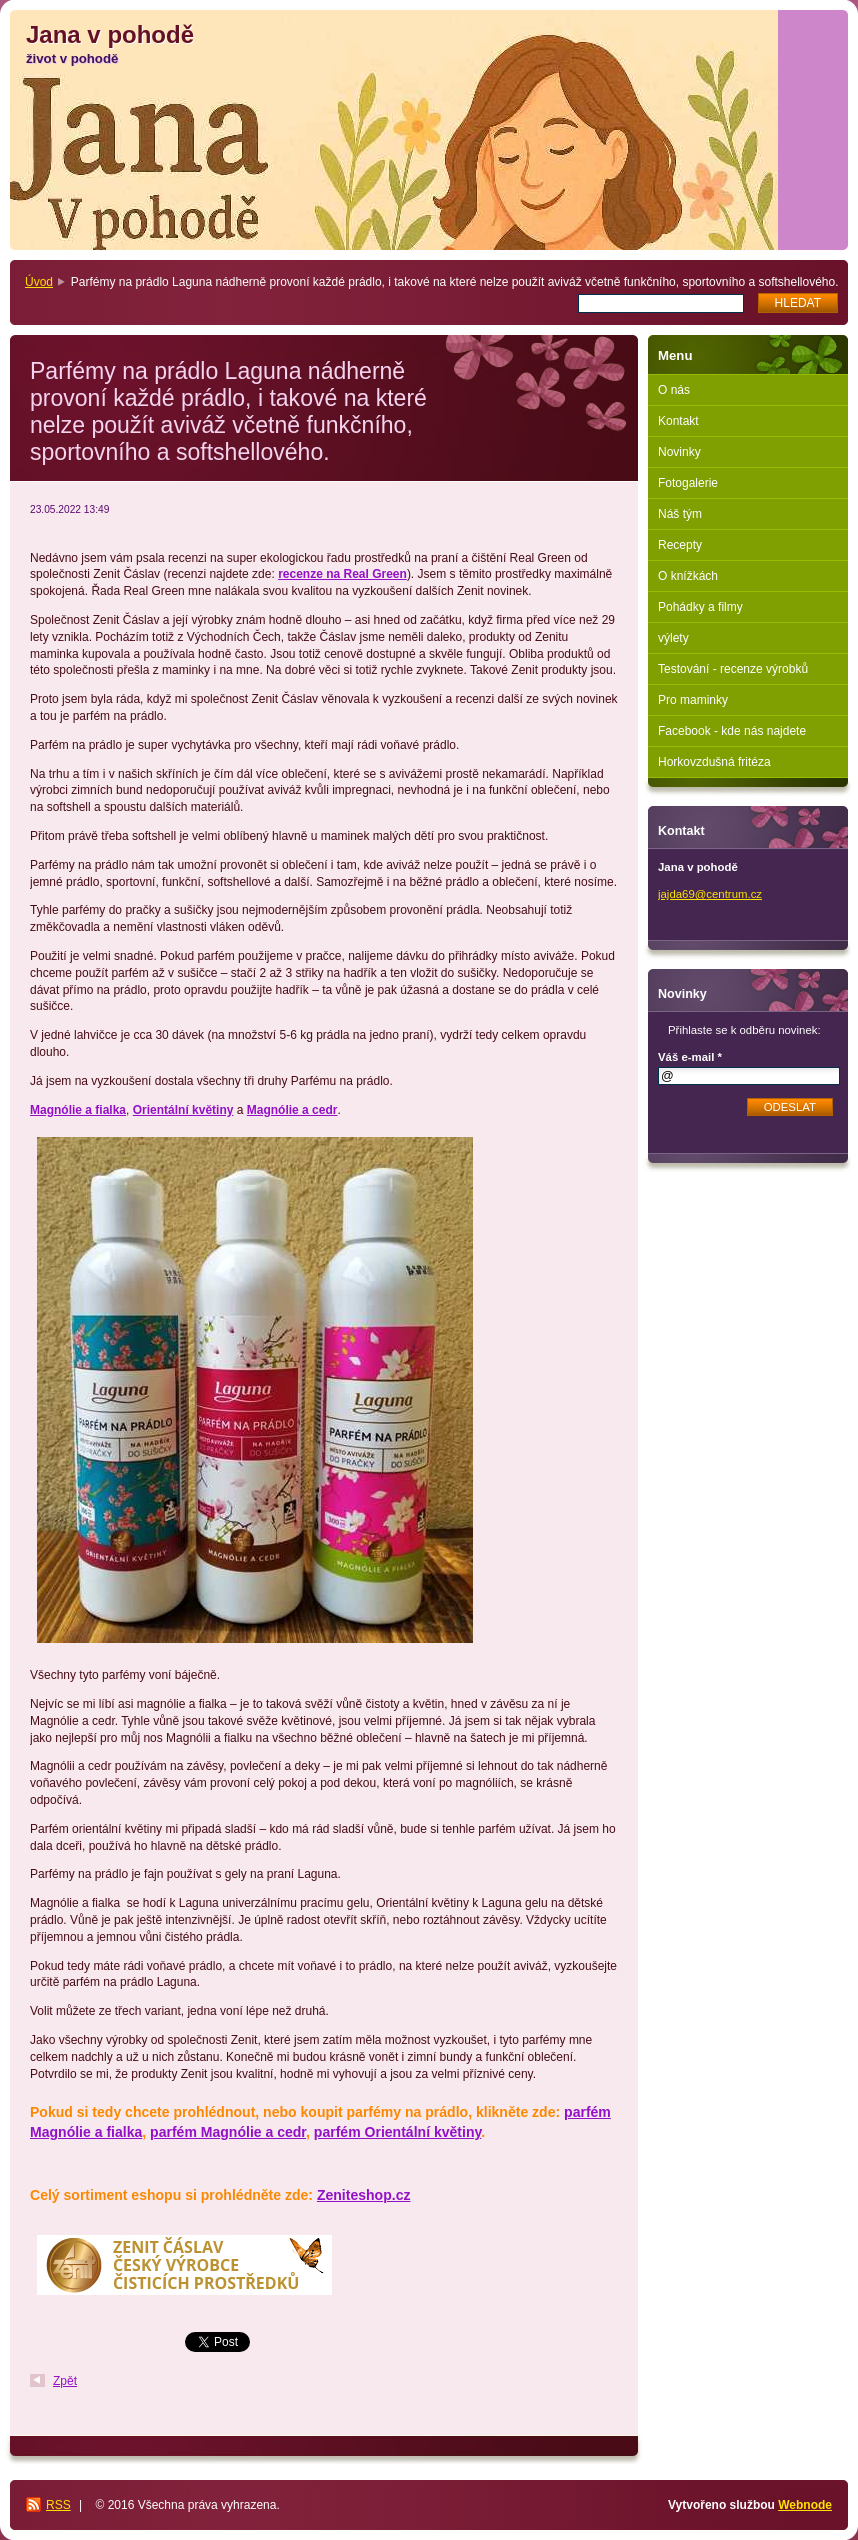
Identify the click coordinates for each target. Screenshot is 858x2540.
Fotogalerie (688, 483)
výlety (673, 638)
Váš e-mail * (690, 1057)
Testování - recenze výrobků (733, 669)
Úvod (39, 282)
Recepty (680, 545)
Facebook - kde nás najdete (732, 731)
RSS (58, 2505)
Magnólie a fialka (78, 1110)
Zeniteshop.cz (364, 2195)
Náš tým (680, 514)
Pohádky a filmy (700, 607)
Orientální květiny (183, 1110)
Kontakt (678, 421)
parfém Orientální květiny (397, 2132)
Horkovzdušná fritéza (714, 762)
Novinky (679, 452)
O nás (674, 390)
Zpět (65, 2381)
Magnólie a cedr (292, 1110)
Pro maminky (693, 700)
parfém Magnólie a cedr (228, 2132)
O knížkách (688, 576)
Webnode (805, 2505)
